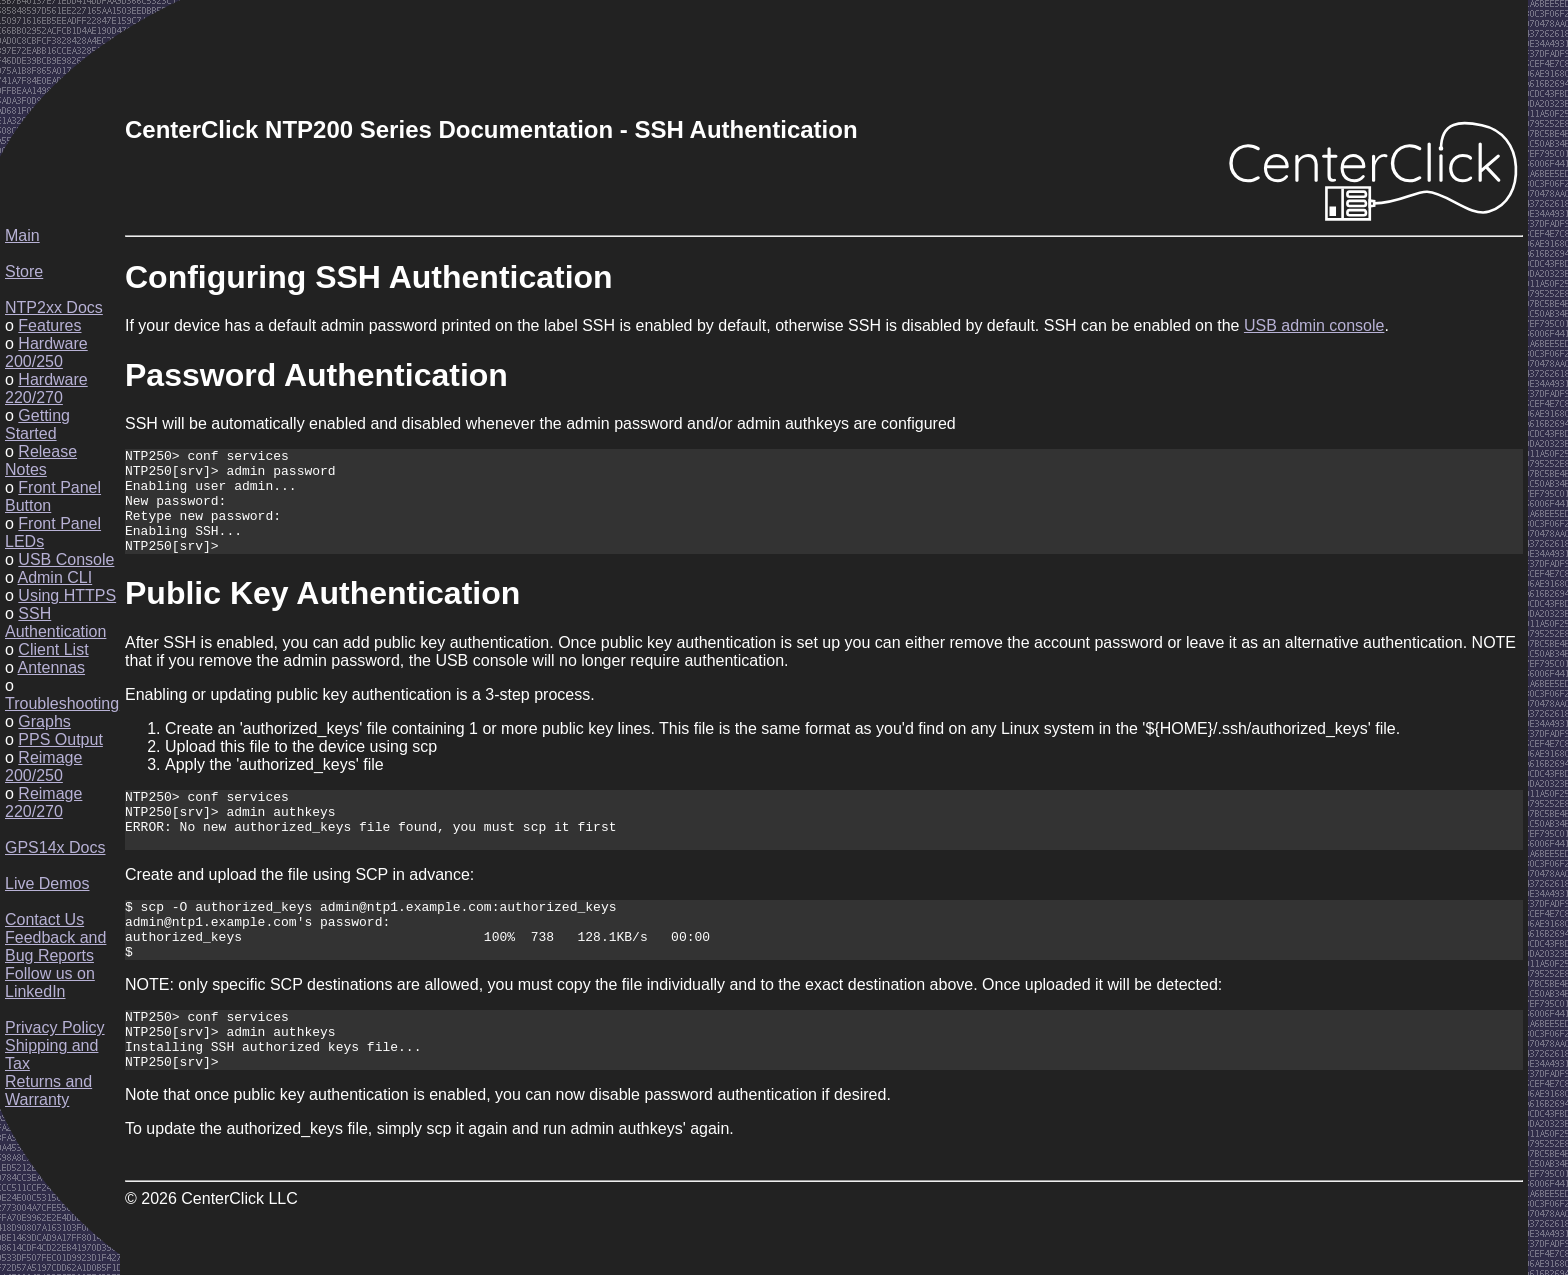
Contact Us (44, 919)
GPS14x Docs (55, 847)
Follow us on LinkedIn (50, 982)
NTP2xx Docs (54, 307)
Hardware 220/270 (46, 388)
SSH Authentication (55, 622)
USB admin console (1314, 325)
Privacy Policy (55, 1027)
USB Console (66, 559)
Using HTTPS (67, 595)
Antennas (51, 667)
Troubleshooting (62, 703)
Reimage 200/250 (43, 766)
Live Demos (47, 883)
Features (49, 325)
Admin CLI (54, 577)
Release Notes (41, 460)
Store (24, 271)
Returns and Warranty (48, 1090)
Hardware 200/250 (46, 352)
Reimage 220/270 (43, 802)
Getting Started (37, 424)
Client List (53, 649)
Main (22, 235)
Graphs (44, 721)
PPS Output (60, 739)
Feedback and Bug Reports (55, 946)
